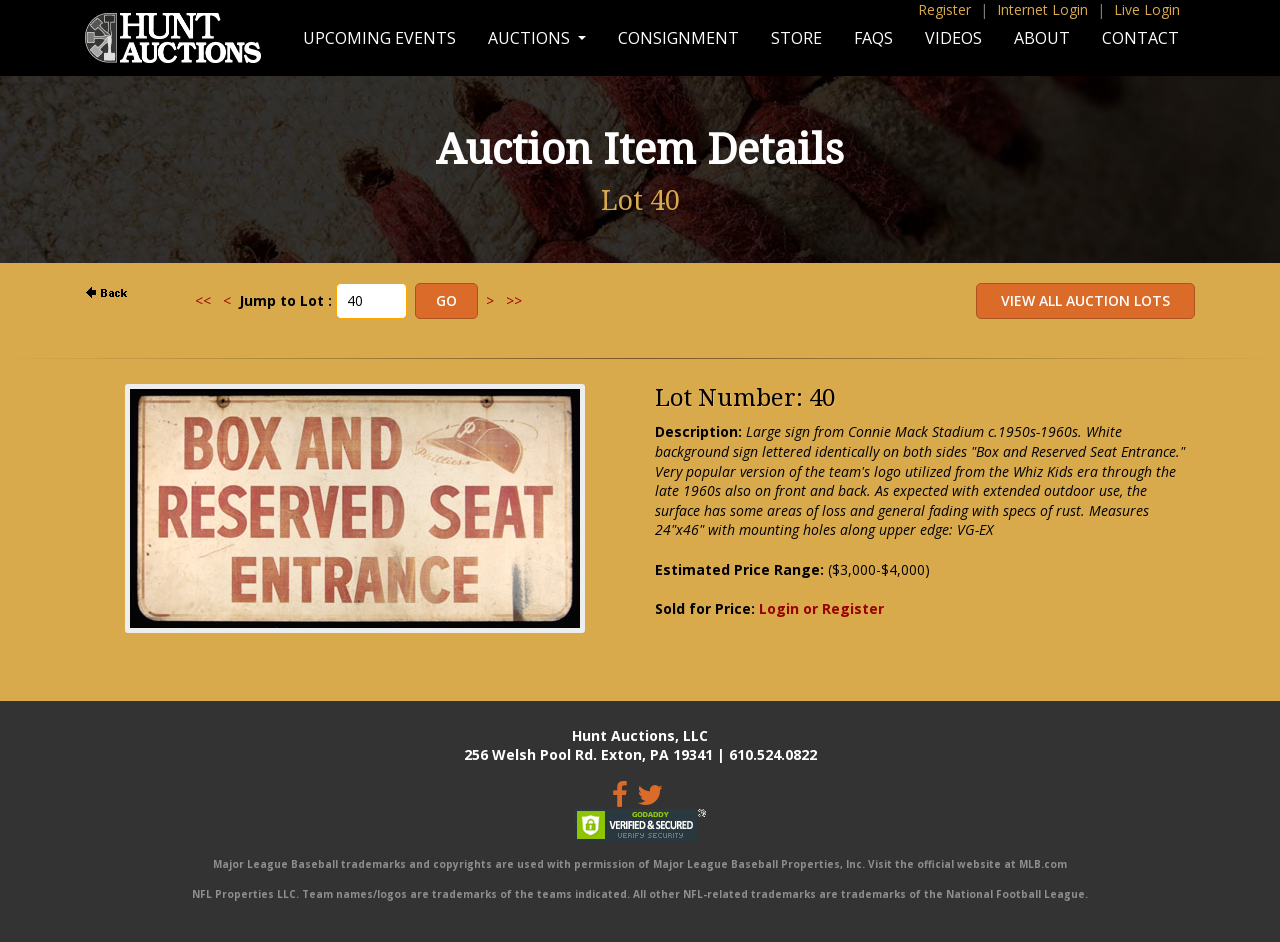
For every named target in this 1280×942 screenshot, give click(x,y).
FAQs (873, 38)
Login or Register (821, 608)
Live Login (1147, 9)
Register (944, 9)
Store (796, 38)
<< (203, 300)
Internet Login (1042, 9)
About (1042, 38)
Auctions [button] (531, 38)
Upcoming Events (379, 38)
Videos (953, 38)
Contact (1140, 38)
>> (514, 300)
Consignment (678, 38)
